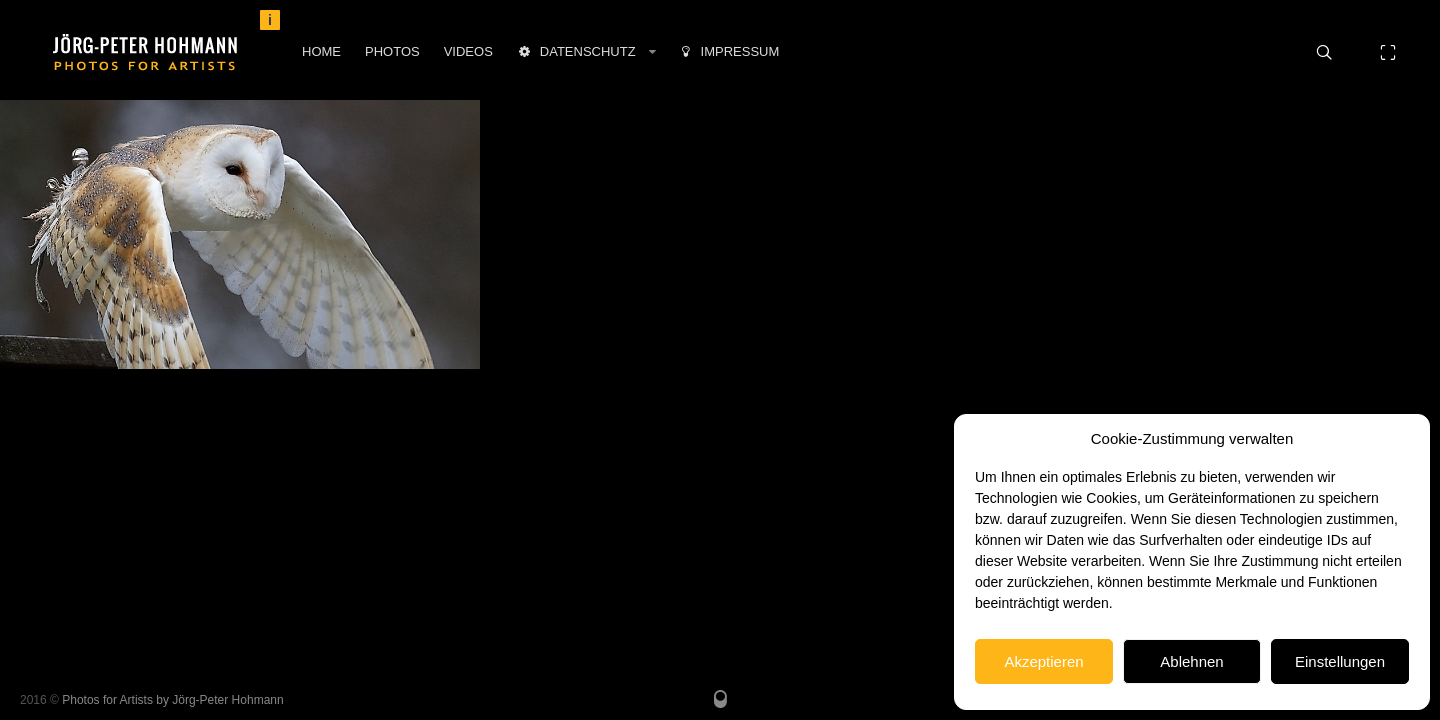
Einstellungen (1340, 661)
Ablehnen (1191, 661)
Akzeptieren (1043, 661)
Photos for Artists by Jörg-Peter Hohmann (172, 700)
